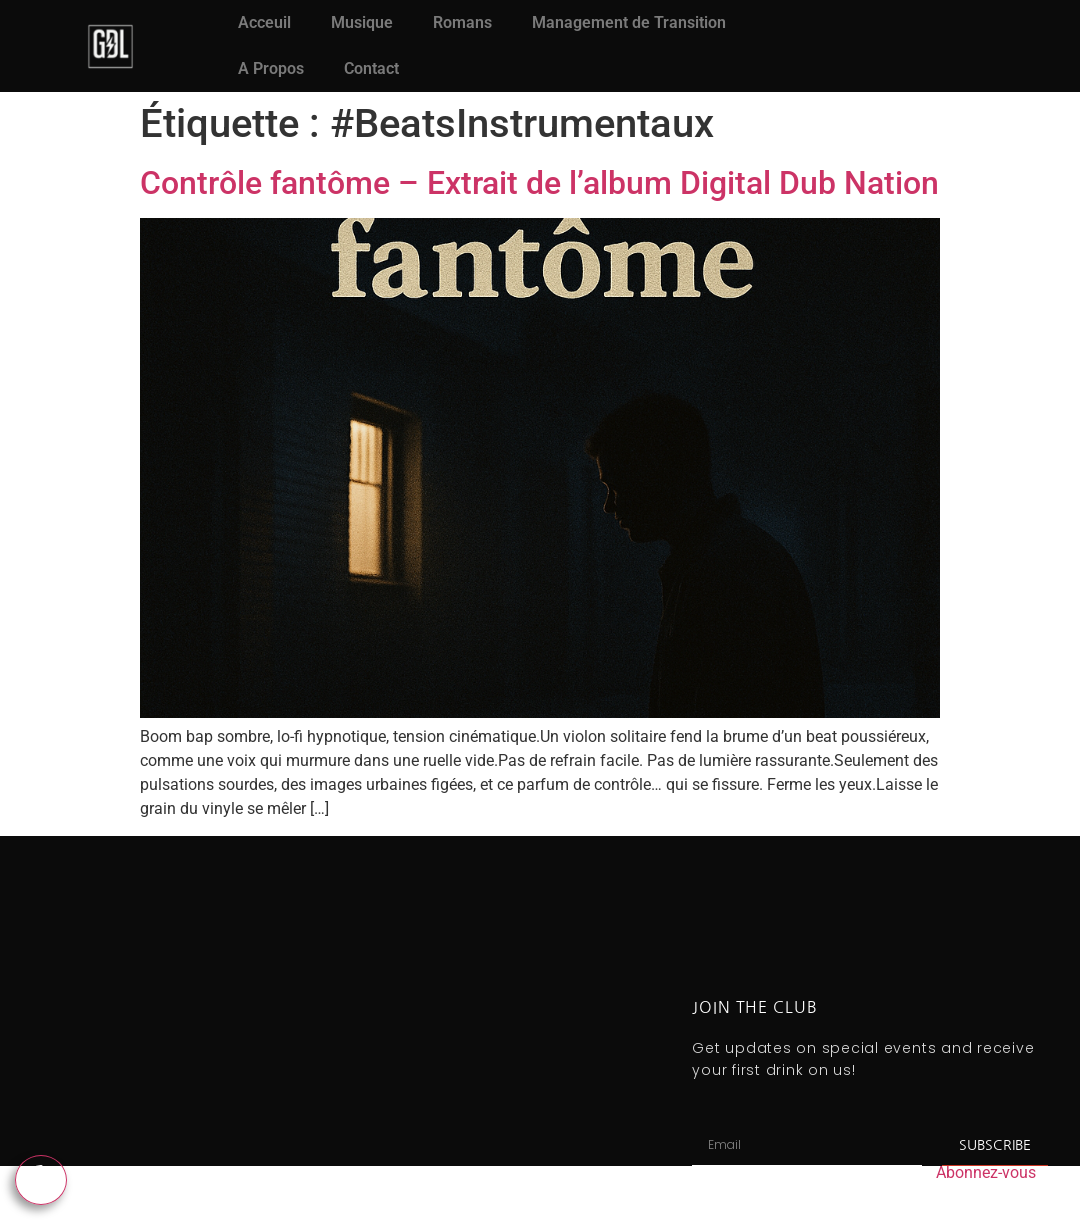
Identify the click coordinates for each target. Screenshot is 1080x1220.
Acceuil (264, 22)
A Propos (271, 68)
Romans (462, 22)
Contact (371, 68)
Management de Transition (629, 22)
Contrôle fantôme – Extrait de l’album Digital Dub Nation (539, 183)
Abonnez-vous (986, 1172)
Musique (362, 22)
